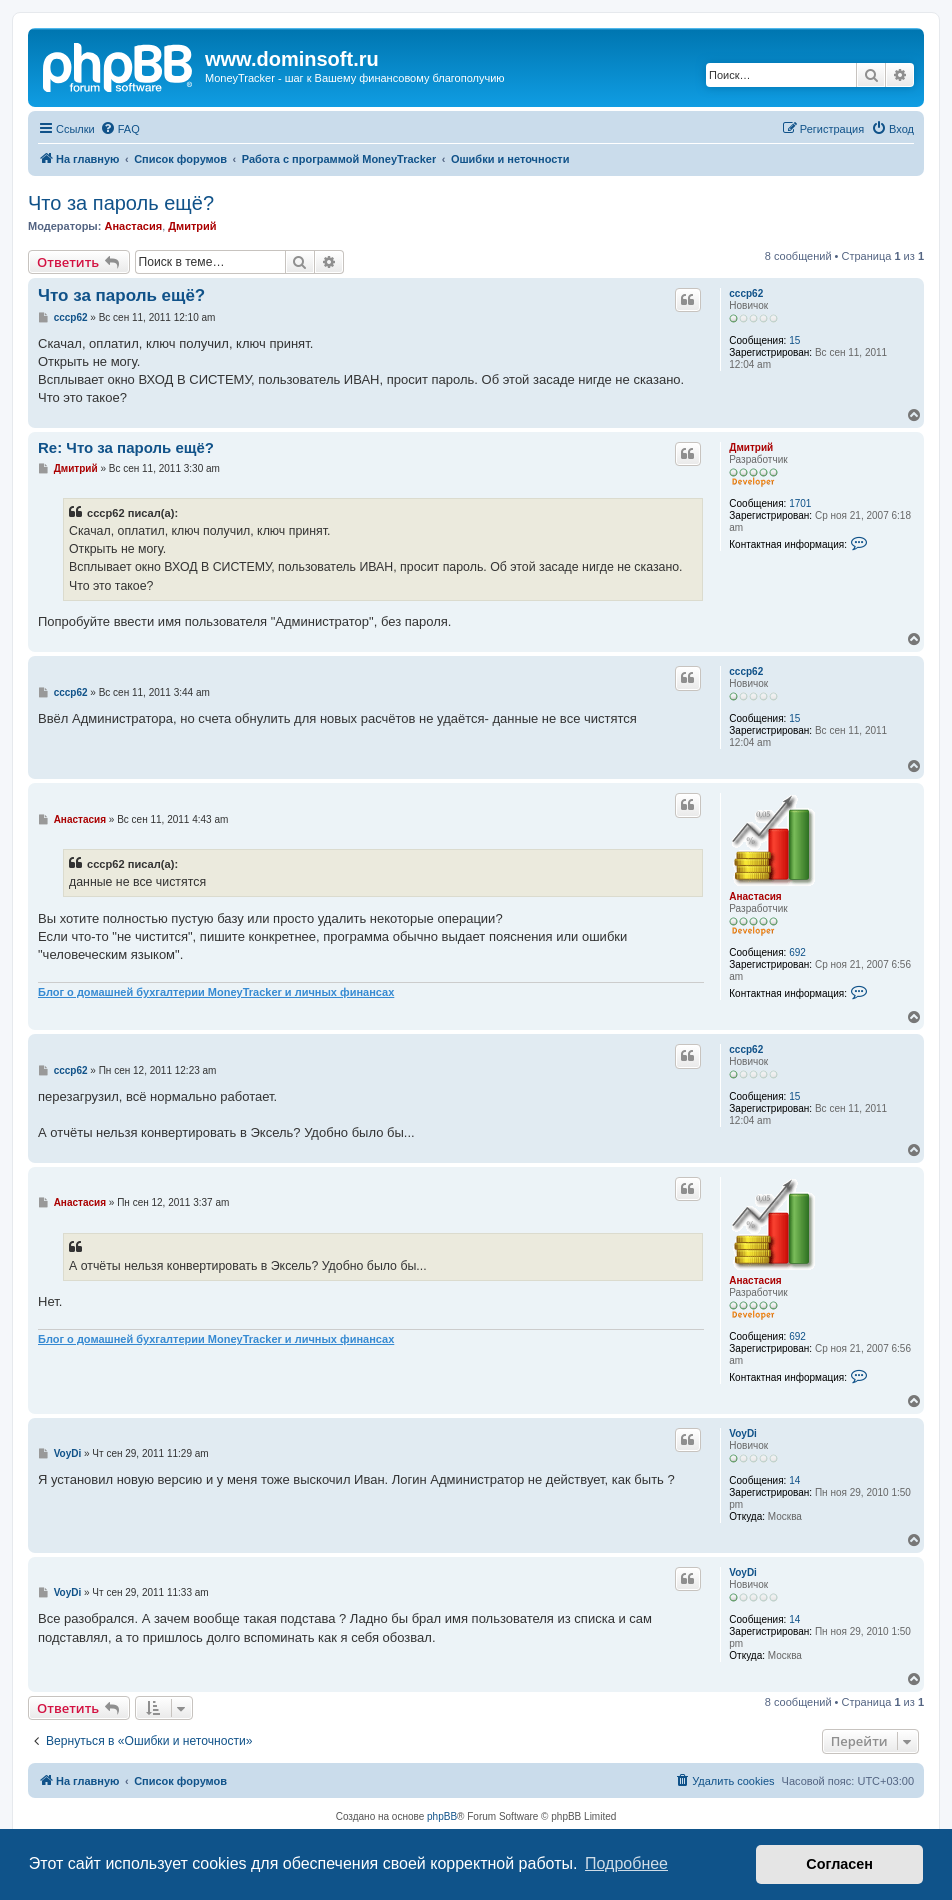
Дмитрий (192, 226)
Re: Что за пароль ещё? (126, 447)
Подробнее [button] (626, 1863)
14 (794, 1480)
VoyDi (743, 1433)
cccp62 (746, 293)
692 (797, 952)
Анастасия (133, 226)
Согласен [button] (839, 1864)
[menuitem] (120, 129)
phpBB (442, 1816)
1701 (800, 503)
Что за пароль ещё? (121, 203)
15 (794, 340)
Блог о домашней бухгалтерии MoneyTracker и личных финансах (216, 992)
